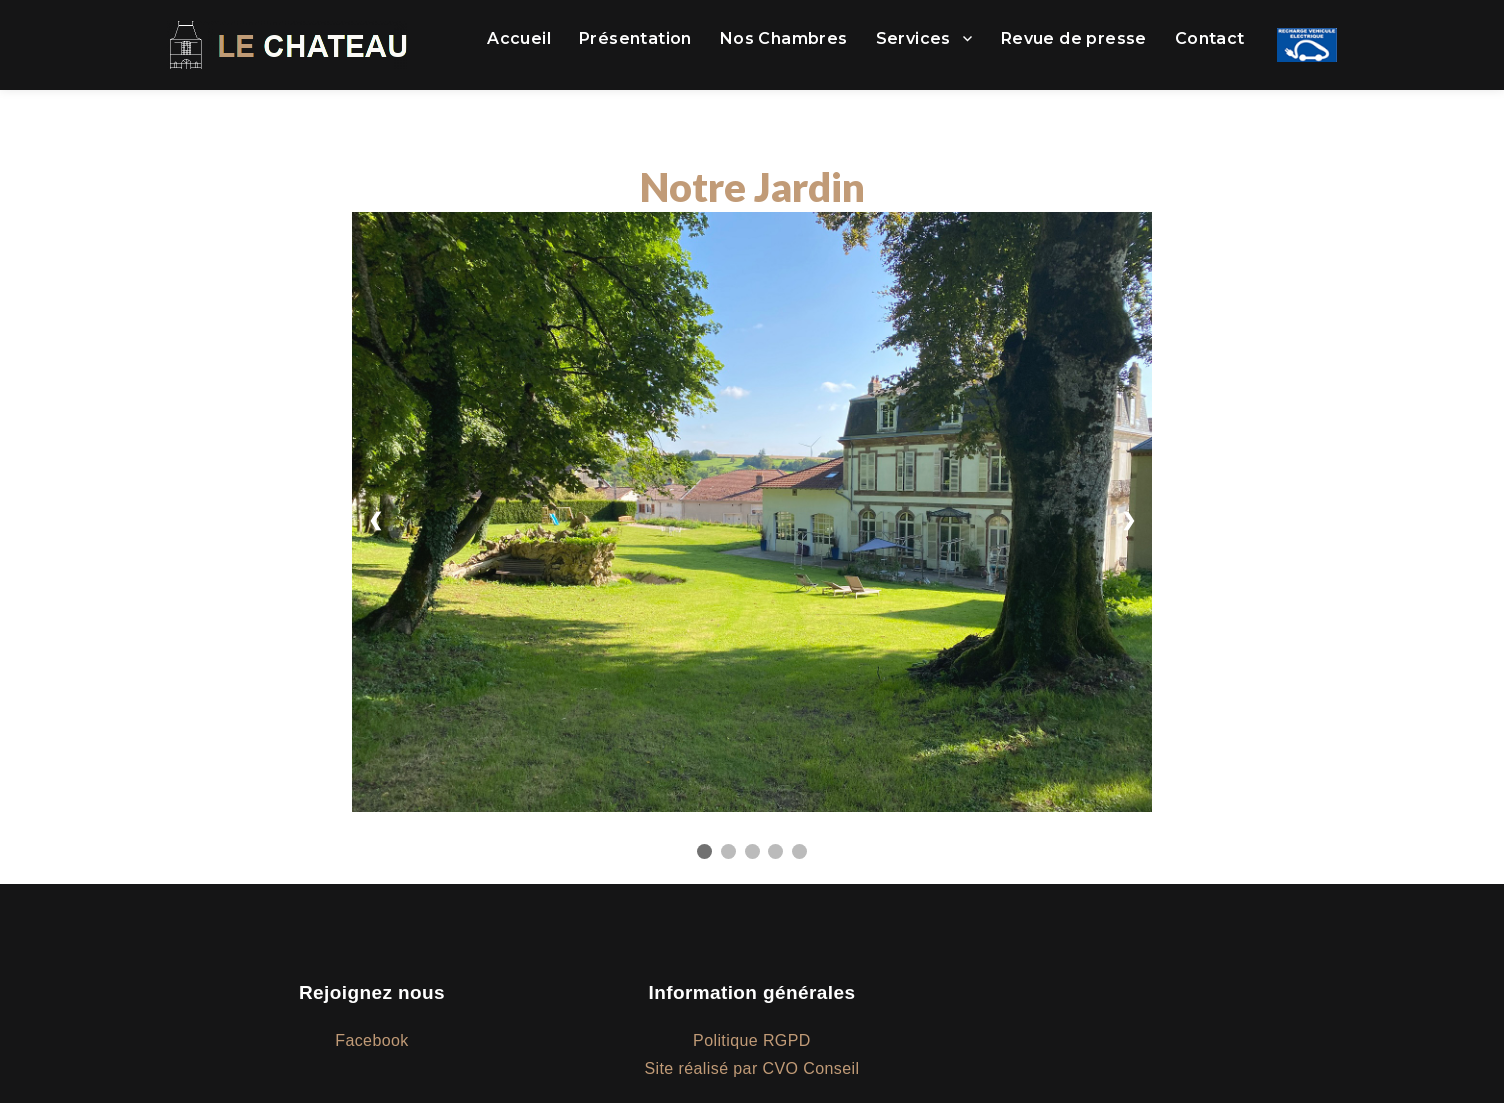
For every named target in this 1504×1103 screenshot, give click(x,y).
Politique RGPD (752, 1040)
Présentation (635, 38)
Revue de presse (1074, 38)
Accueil (519, 38)
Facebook (371, 1040)
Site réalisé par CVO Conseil (752, 1068)
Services (913, 38)
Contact (1210, 38)
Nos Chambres (784, 38)
